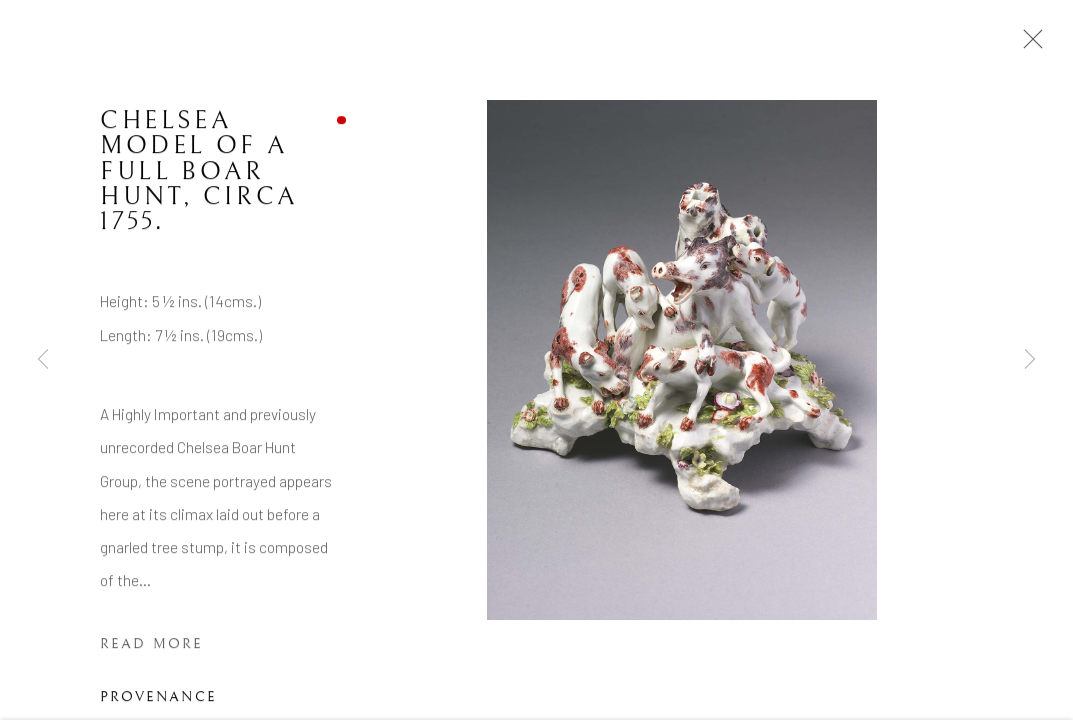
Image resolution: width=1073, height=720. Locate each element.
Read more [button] (151, 645)
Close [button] (1028, 45)
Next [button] (1030, 360)
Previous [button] (43, 360)
